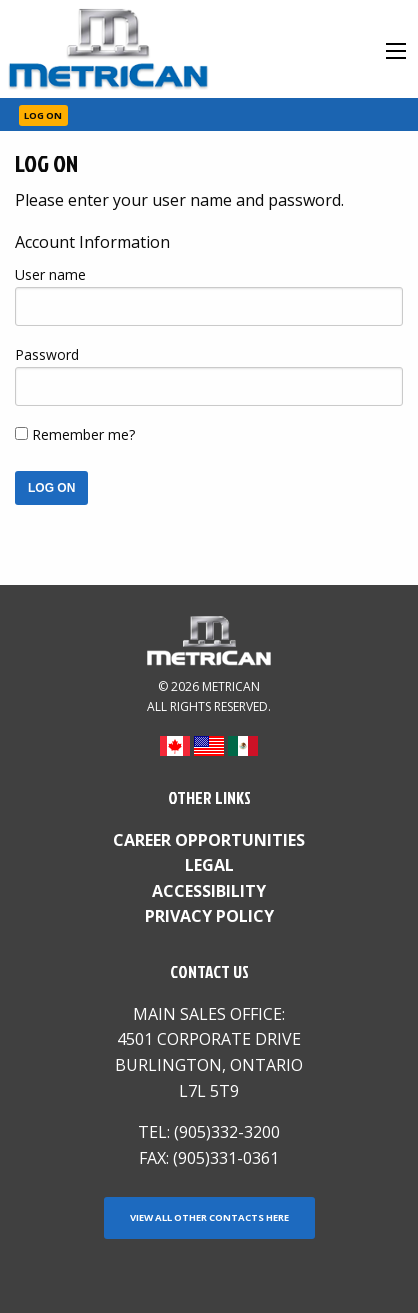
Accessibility (209, 891)
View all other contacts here (209, 1217)
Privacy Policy (209, 916)
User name (50, 274)
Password (47, 354)
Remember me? (83, 434)
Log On (43, 115)
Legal (209, 865)
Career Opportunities (209, 840)
